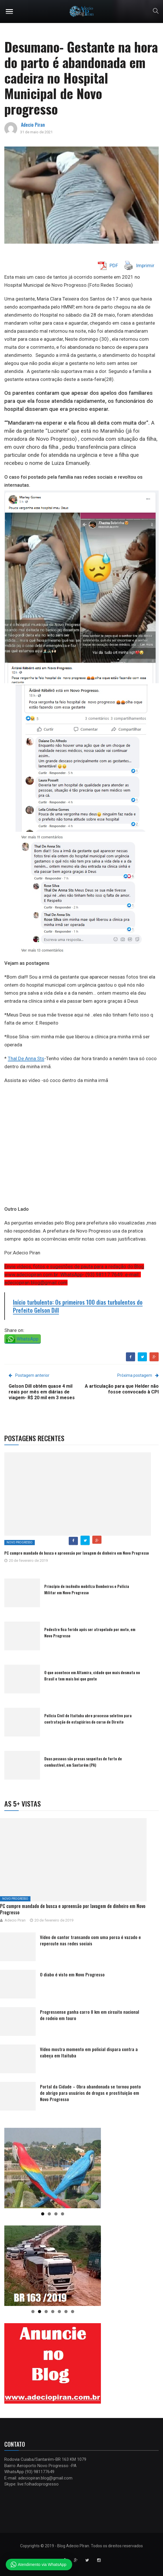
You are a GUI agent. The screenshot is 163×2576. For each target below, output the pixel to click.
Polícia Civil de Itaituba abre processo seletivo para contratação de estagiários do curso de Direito (88, 1718)
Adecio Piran (33, 124)
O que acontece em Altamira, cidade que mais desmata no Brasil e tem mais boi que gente (92, 1675)
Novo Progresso (19, 1542)
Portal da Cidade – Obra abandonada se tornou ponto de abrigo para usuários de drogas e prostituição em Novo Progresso (90, 2092)
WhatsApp (28, 1339)
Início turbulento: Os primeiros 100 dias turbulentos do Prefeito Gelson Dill (78, 1306)
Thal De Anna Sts (26, 1058)
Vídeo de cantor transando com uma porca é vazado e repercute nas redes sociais (90, 1940)
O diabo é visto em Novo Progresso (72, 1974)
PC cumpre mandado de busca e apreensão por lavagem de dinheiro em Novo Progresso (76, 1553)
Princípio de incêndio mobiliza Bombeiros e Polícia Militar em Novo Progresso (86, 1589)
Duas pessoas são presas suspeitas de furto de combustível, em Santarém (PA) (83, 1761)
